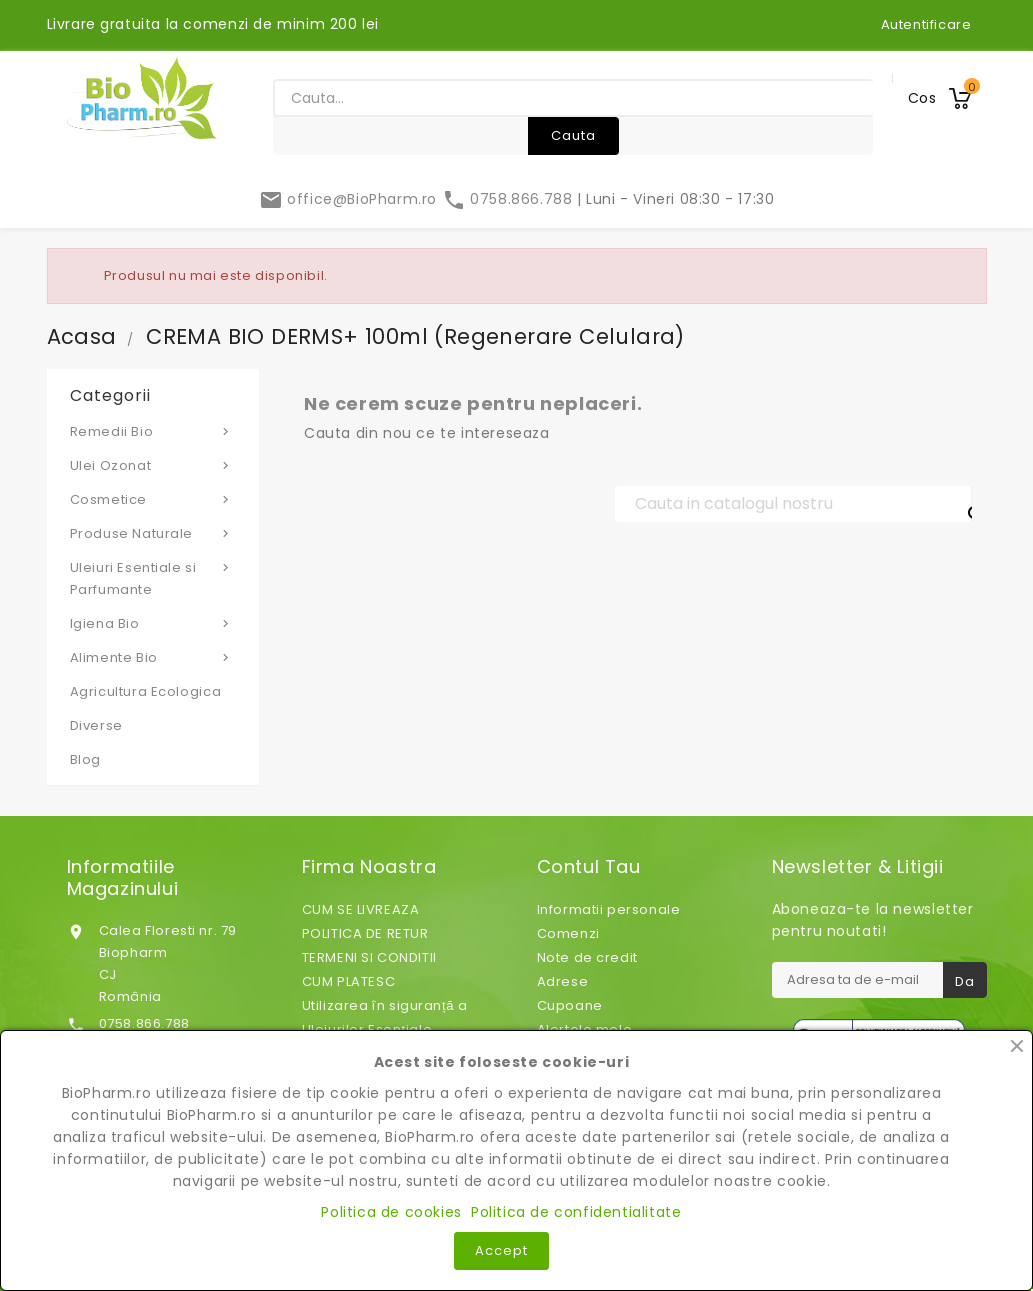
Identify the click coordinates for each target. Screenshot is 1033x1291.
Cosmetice (153, 499)
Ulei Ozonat (153, 465)
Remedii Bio (153, 431)
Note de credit (587, 957)
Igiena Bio (153, 623)
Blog (85, 759)
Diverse (96, 725)
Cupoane (570, 1005)
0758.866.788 (509, 199)
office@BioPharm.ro (350, 199)
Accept (501, 1250)
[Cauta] (793, 504)
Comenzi (568, 933)
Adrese (563, 981)
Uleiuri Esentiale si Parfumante (153, 578)
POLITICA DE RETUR (365, 933)
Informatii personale (609, 909)
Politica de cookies (391, 1212)
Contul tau (589, 867)
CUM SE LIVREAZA (361, 909)
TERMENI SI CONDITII (369, 957)
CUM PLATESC (349, 981)
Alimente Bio (153, 657)
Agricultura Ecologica (146, 691)
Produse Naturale (153, 533)
